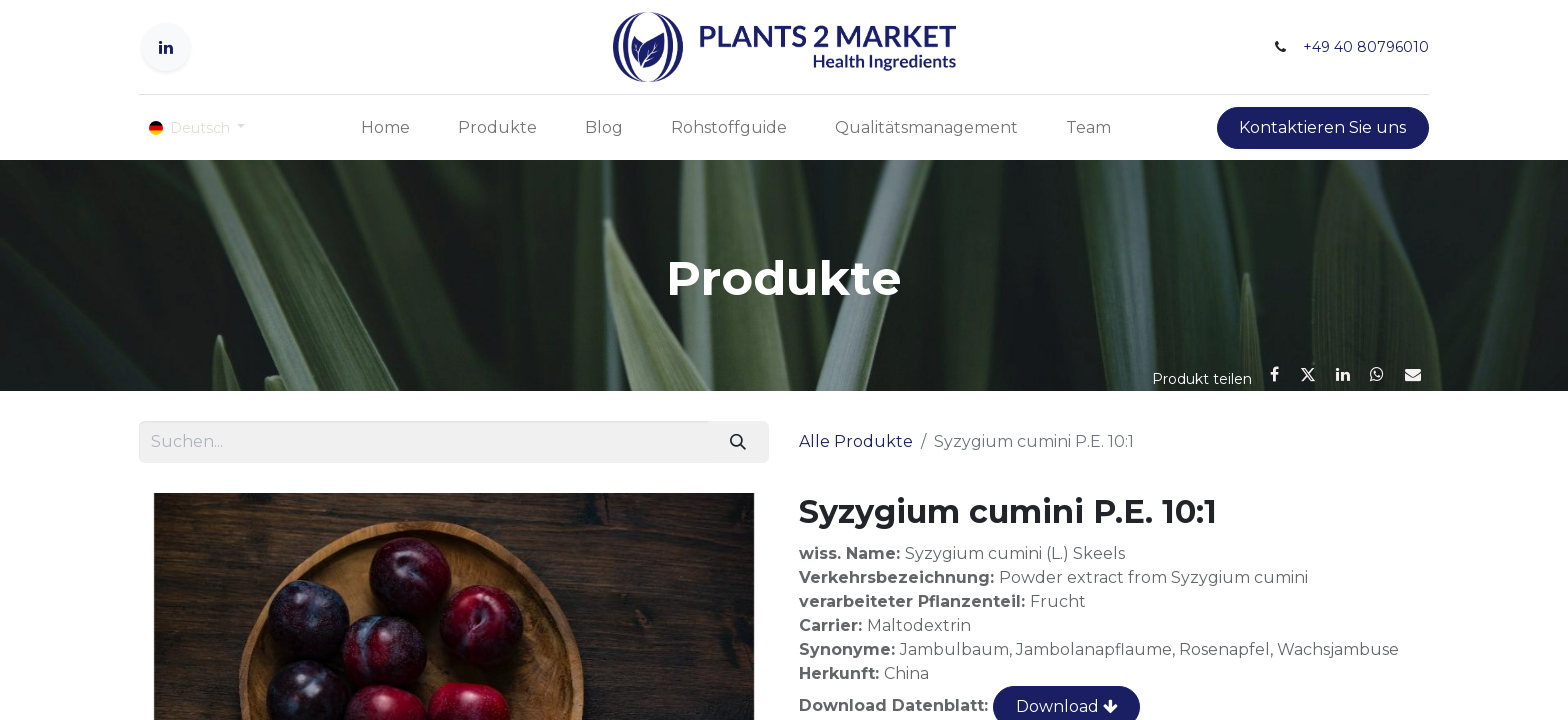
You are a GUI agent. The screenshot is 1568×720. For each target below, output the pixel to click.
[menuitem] (385, 128)
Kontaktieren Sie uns (1322, 127)
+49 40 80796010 (1366, 47)
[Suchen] (738, 442)
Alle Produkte (856, 441)
